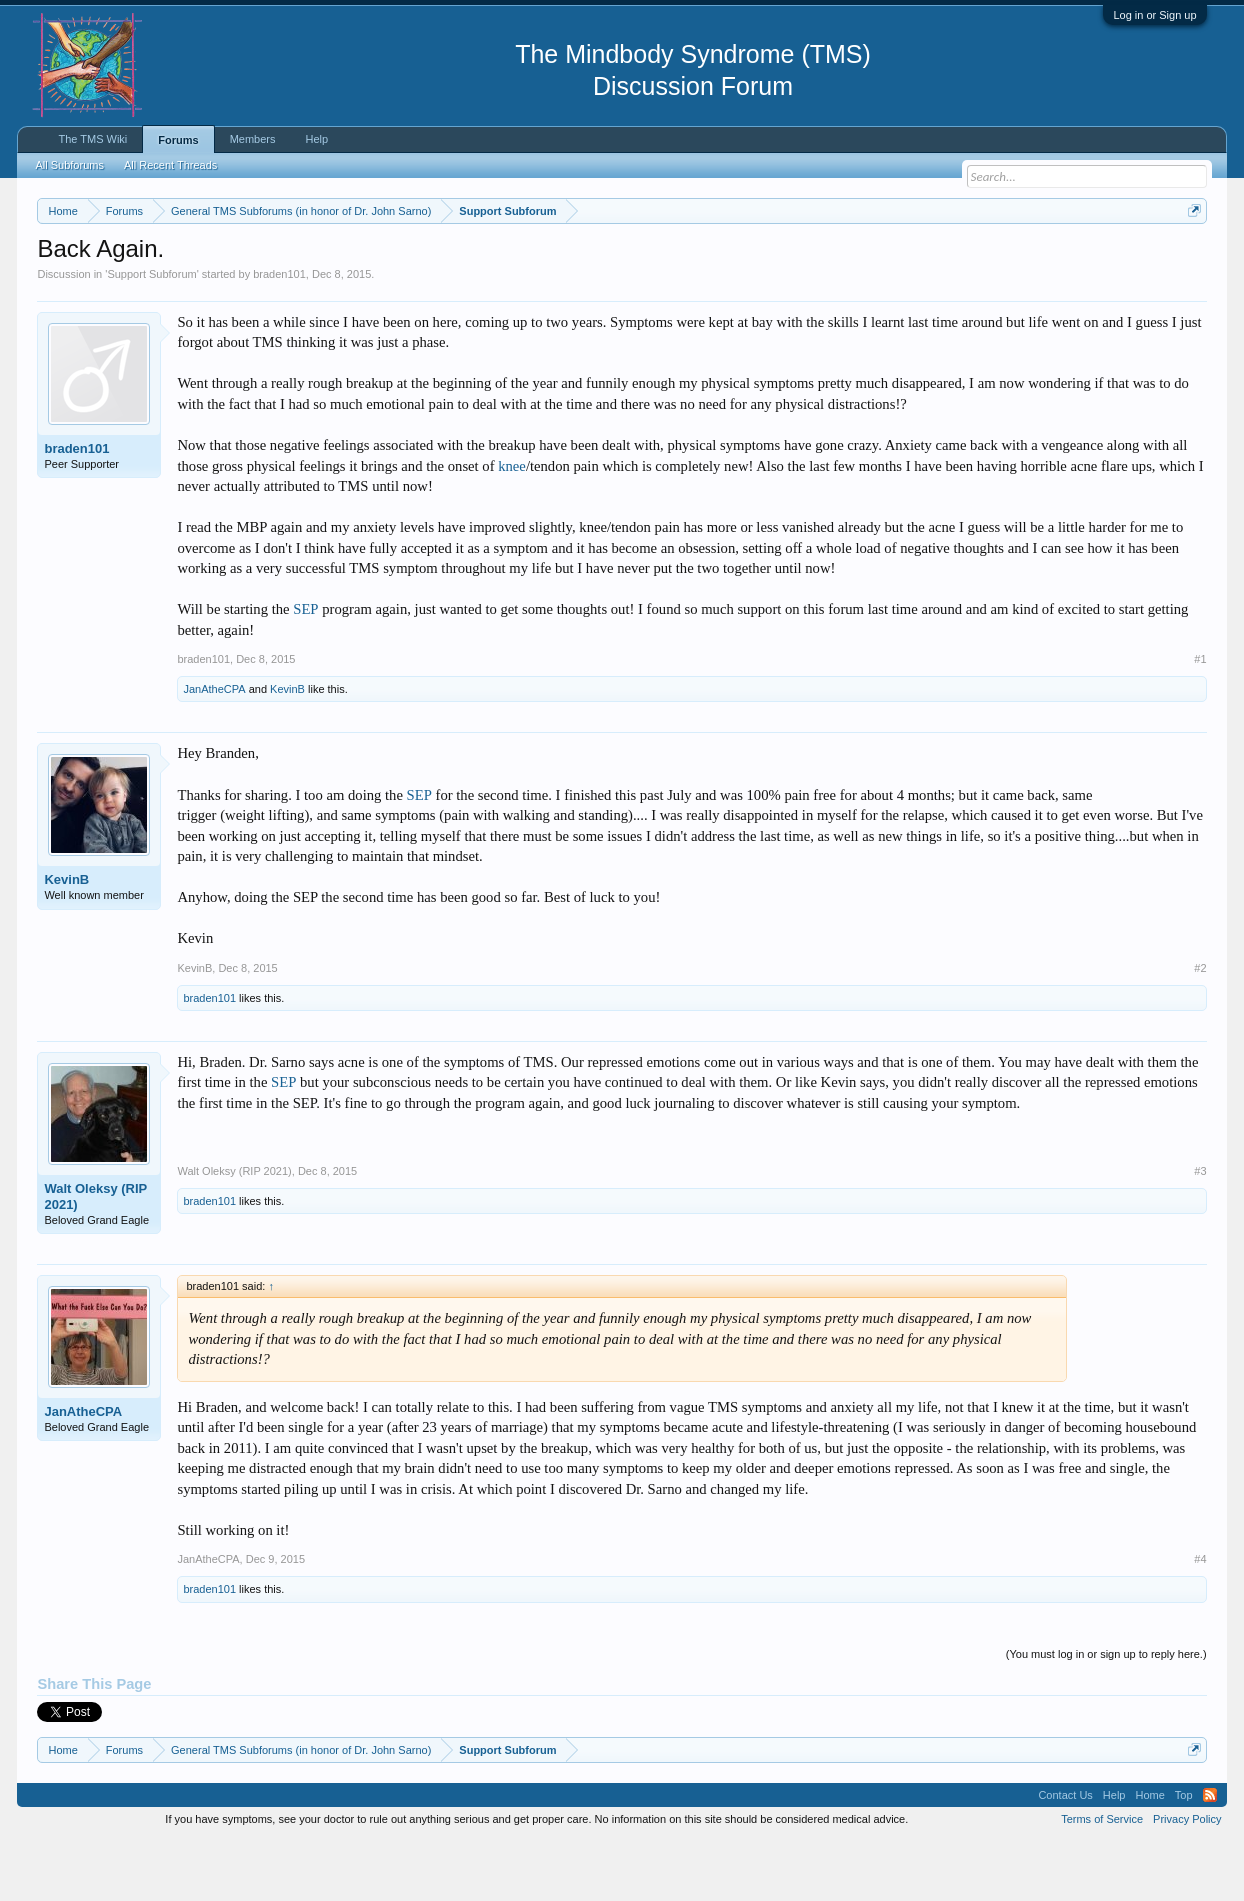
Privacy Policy (1187, 1879)
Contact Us (1065, 1855)
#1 (1200, 719)
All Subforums (69, 165)
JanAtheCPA (214, 750)
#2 (1200, 1028)
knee (512, 526)
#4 (1200, 1620)
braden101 (279, 334)
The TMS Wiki (92, 139)
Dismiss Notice (1190, 257)
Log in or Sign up (1154, 15)
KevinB (287, 750)
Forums (178, 140)
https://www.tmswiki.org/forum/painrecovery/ (953, 259)
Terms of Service (1102, 1879)
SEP (305, 669)
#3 (1200, 1231)
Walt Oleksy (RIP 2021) (95, 1256)
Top (1184, 1855)
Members (253, 139)
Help (316, 139)
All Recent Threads (170, 165)
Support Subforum (151, 334)
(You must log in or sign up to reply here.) (1106, 1714)
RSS (1210, 1855)
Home (1149, 1855)
